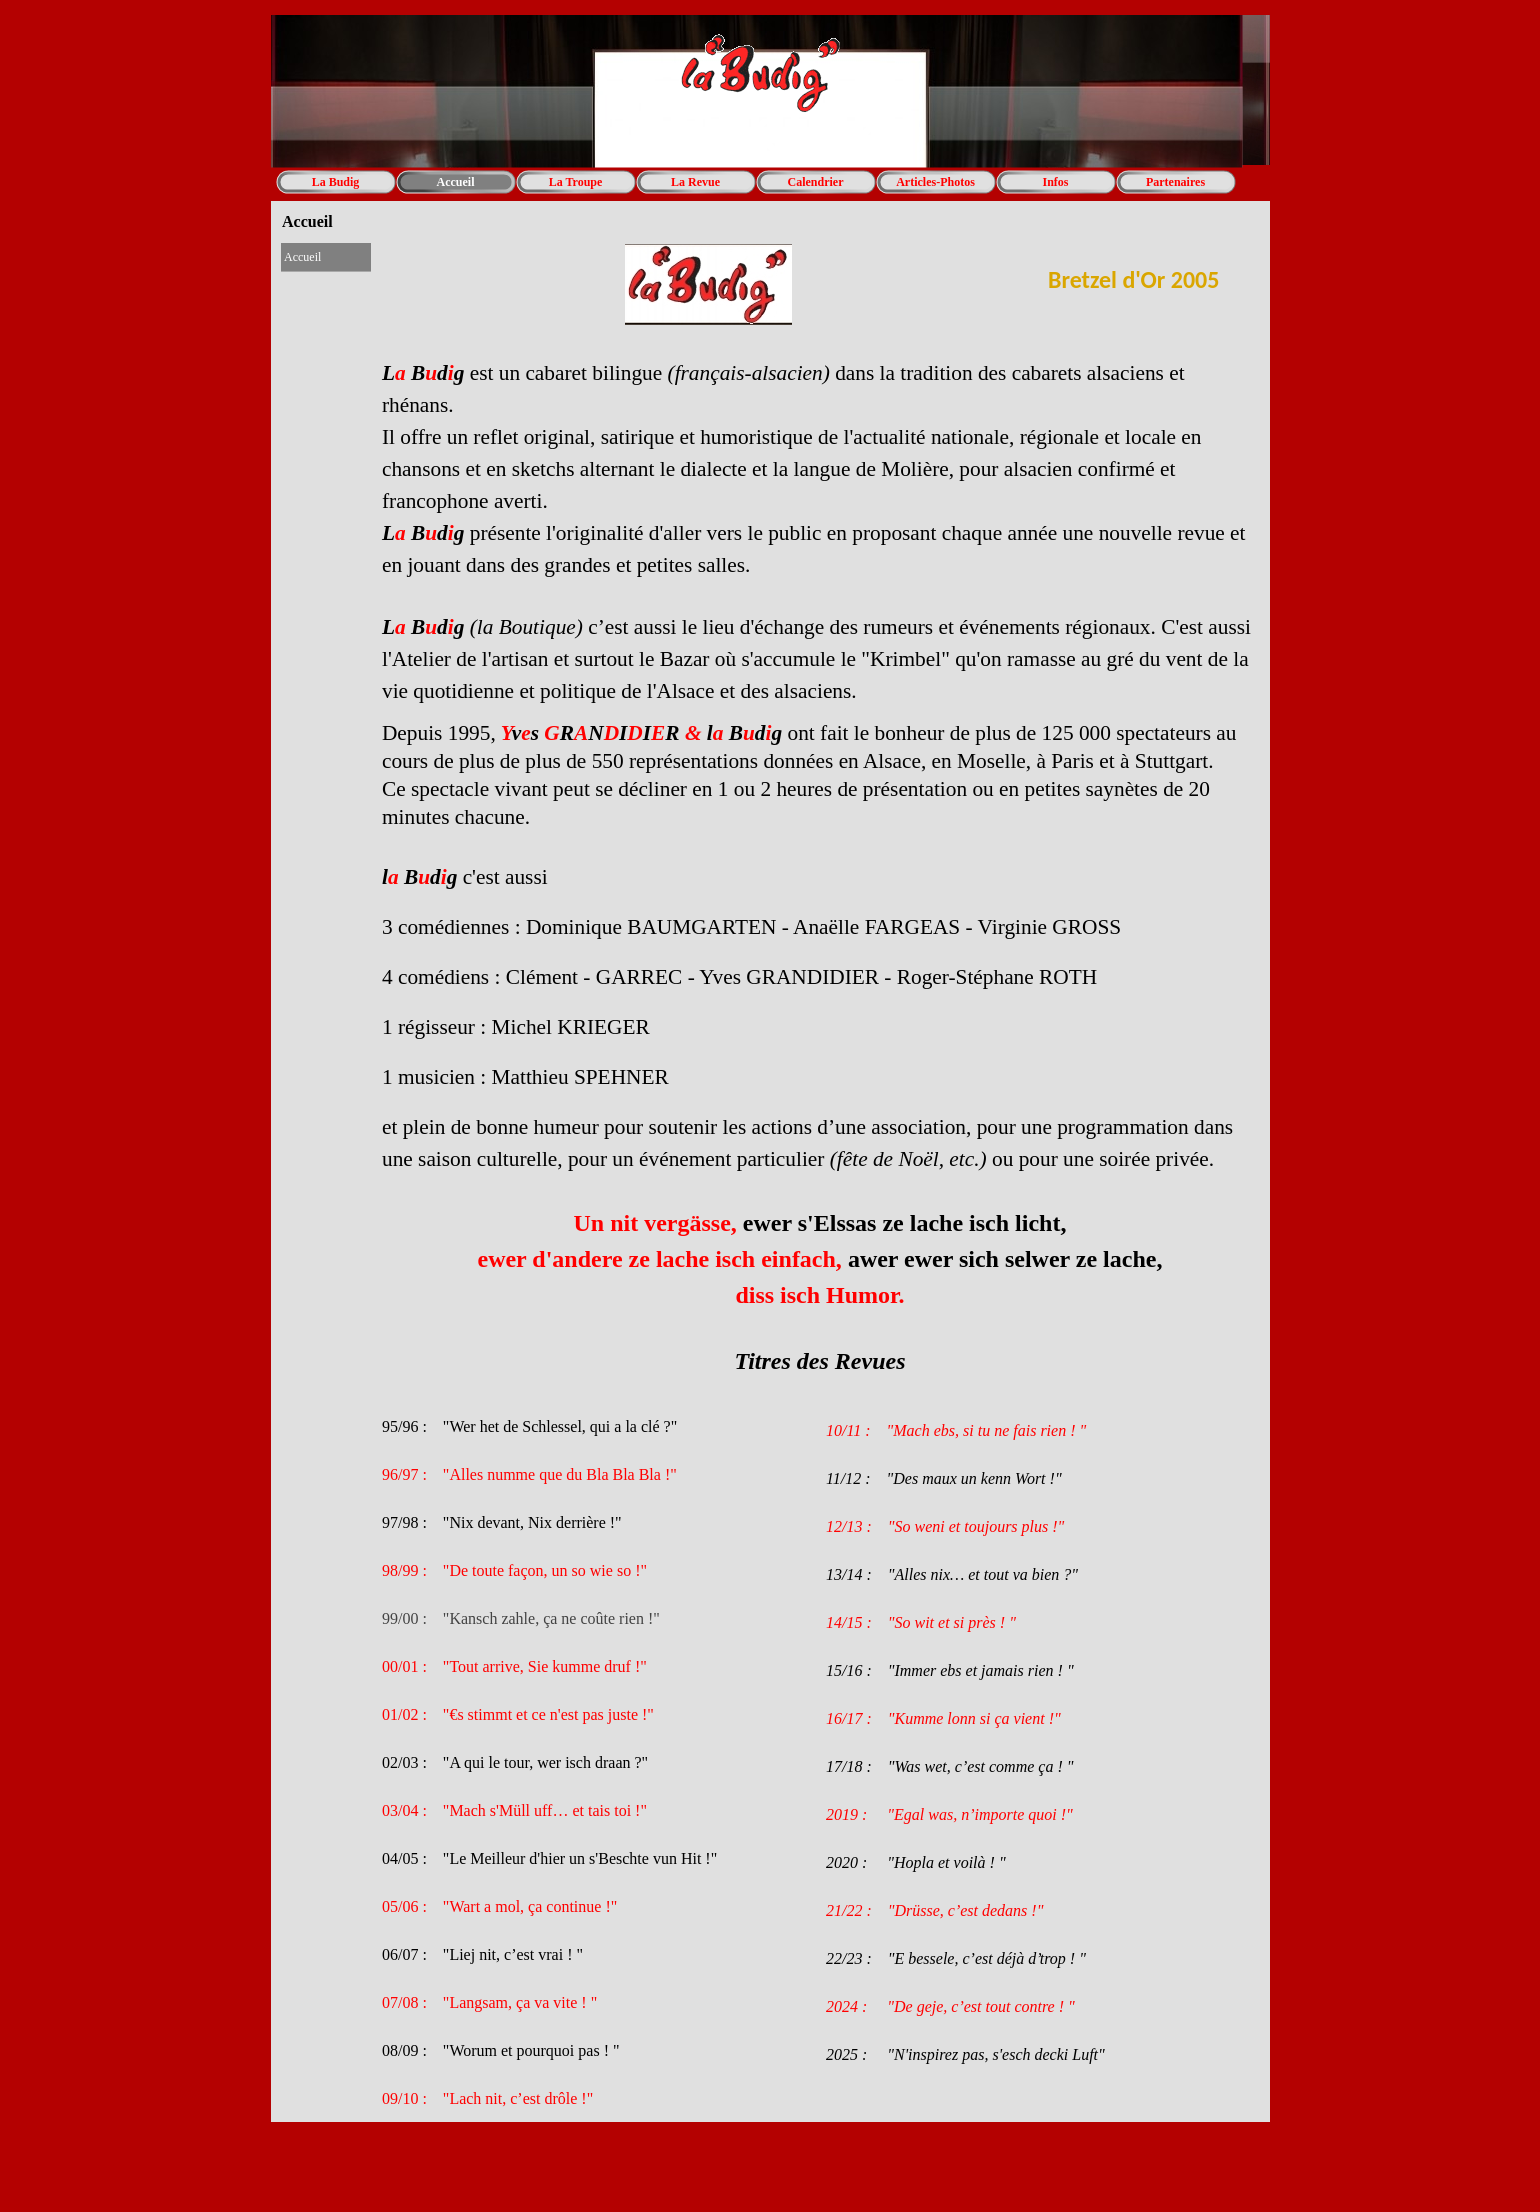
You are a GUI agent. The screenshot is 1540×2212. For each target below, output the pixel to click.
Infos (1055, 182)
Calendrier (816, 182)
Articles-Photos (935, 182)
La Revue (695, 182)
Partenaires (1175, 182)
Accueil (456, 182)
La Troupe (576, 182)
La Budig (336, 182)
